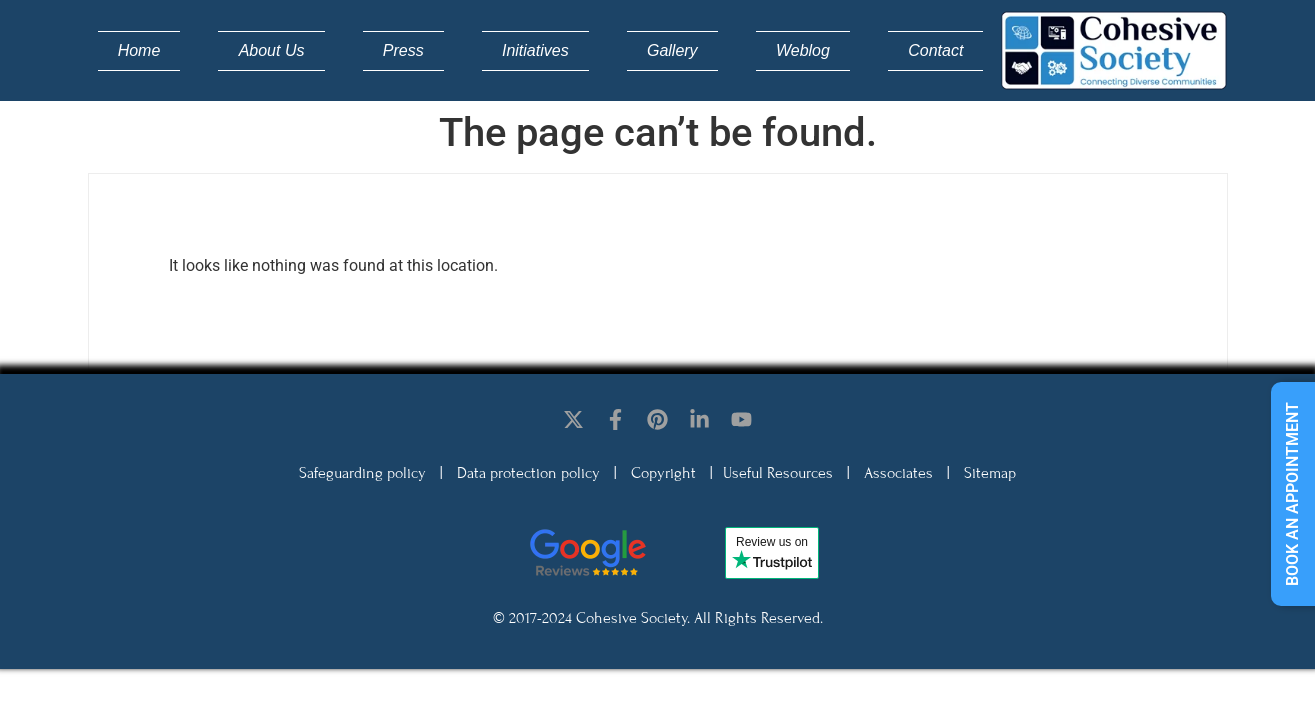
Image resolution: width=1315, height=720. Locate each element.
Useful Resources (778, 473)
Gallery (672, 50)
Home (139, 50)
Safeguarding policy (362, 473)
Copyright (663, 473)
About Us (272, 50)
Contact (935, 50)
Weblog (803, 50)
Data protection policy (528, 473)
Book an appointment (1292, 494)
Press (403, 50)
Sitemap (990, 473)
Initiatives (535, 50)
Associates (898, 473)
